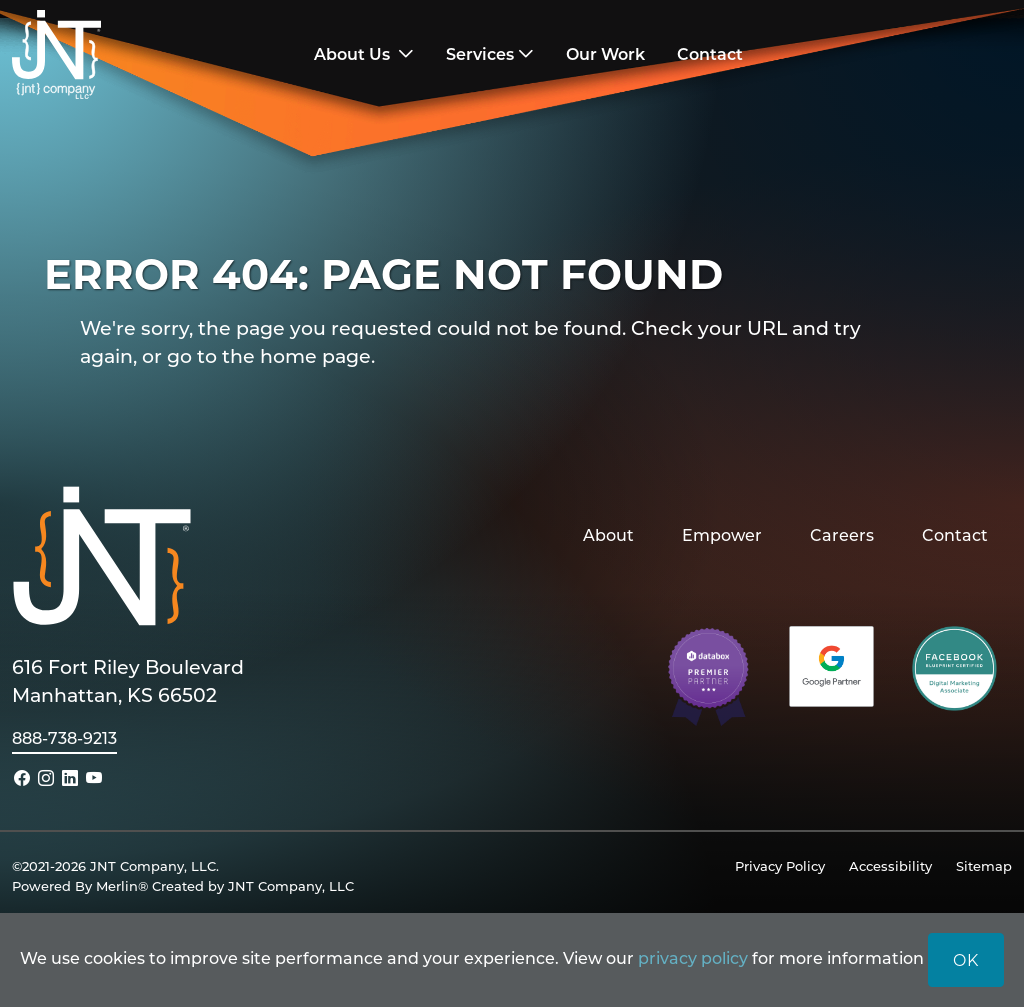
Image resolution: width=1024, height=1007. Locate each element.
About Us (354, 53)
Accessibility (890, 865)
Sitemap (984, 865)
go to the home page (269, 355)
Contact (955, 534)
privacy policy (693, 957)
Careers (842, 534)
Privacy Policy (780, 865)
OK (966, 959)
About (608, 534)
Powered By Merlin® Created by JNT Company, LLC (183, 885)
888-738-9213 (64, 737)
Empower (722, 534)
